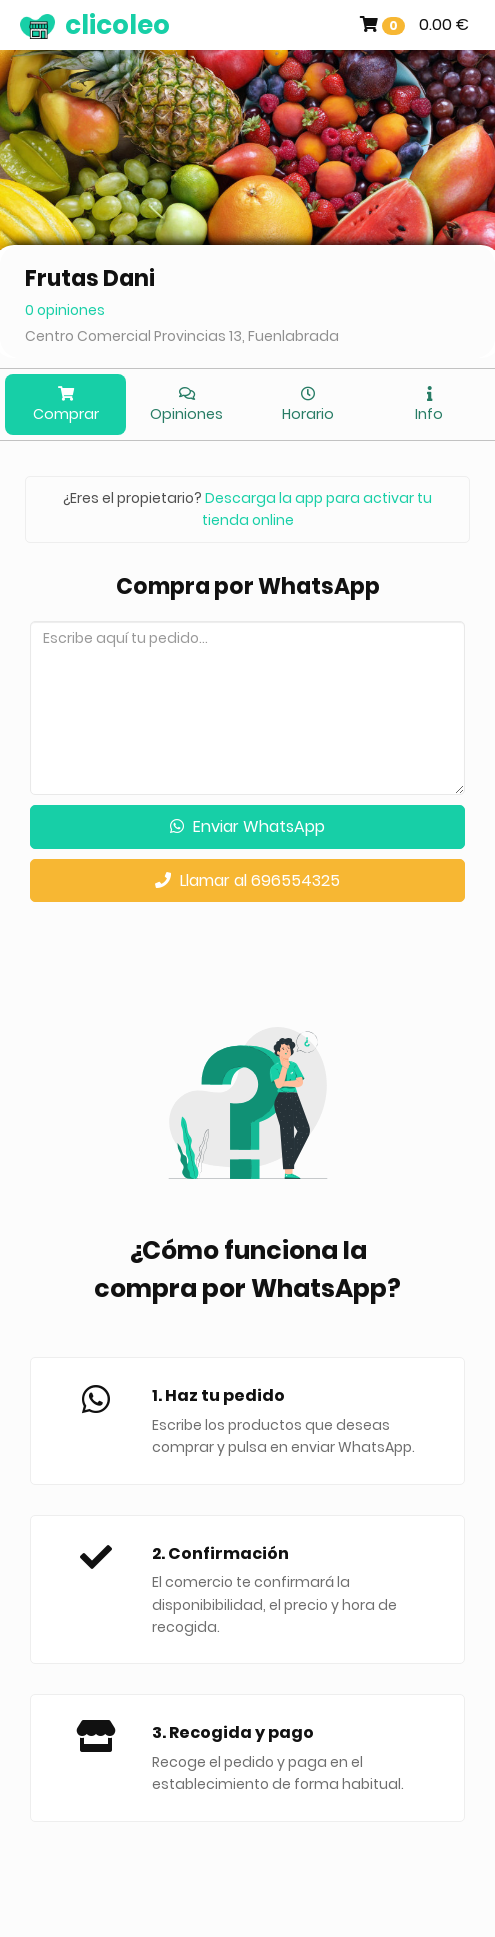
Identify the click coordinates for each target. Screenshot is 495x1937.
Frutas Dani (90, 278)
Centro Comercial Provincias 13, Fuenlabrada (182, 336)
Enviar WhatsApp (247, 826)
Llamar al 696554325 (247, 880)
